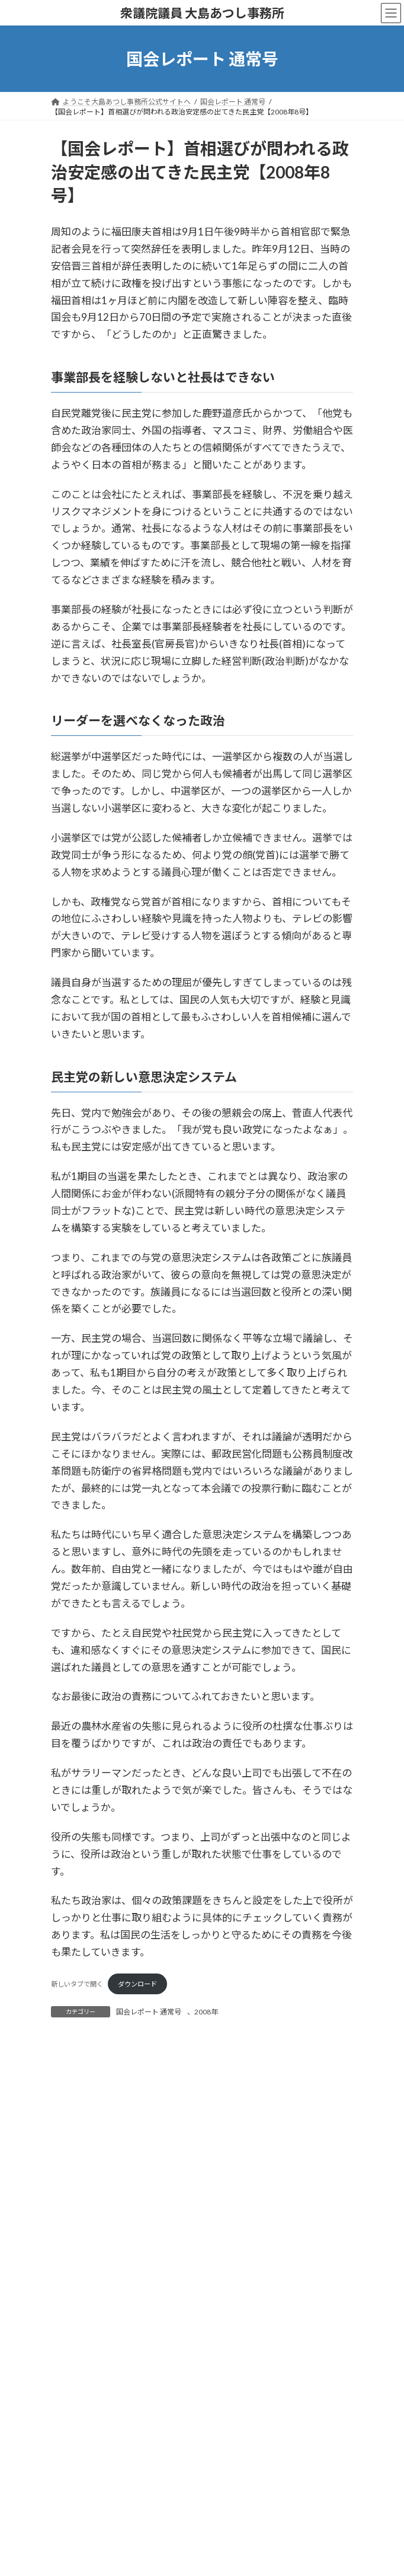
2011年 (77, 2455)
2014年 (77, 2391)
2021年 (77, 2241)
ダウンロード (137, 1984)
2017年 (77, 2326)
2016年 (77, 2348)
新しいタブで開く (77, 1984)
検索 (303, 2053)
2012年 (77, 2434)
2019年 (77, 2283)
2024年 (77, 2177)
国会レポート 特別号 (90, 2112)
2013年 (77, 2412)
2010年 (77, 2476)
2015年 (77, 2369)
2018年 (77, 2305)
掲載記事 (72, 2091)
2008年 (206, 2011)
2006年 (77, 2562)
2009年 (77, 2498)
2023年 (77, 2198)
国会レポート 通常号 (148, 2011)
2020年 (77, 2262)
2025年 (77, 2155)
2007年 (77, 2541)
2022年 (77, 2219)
